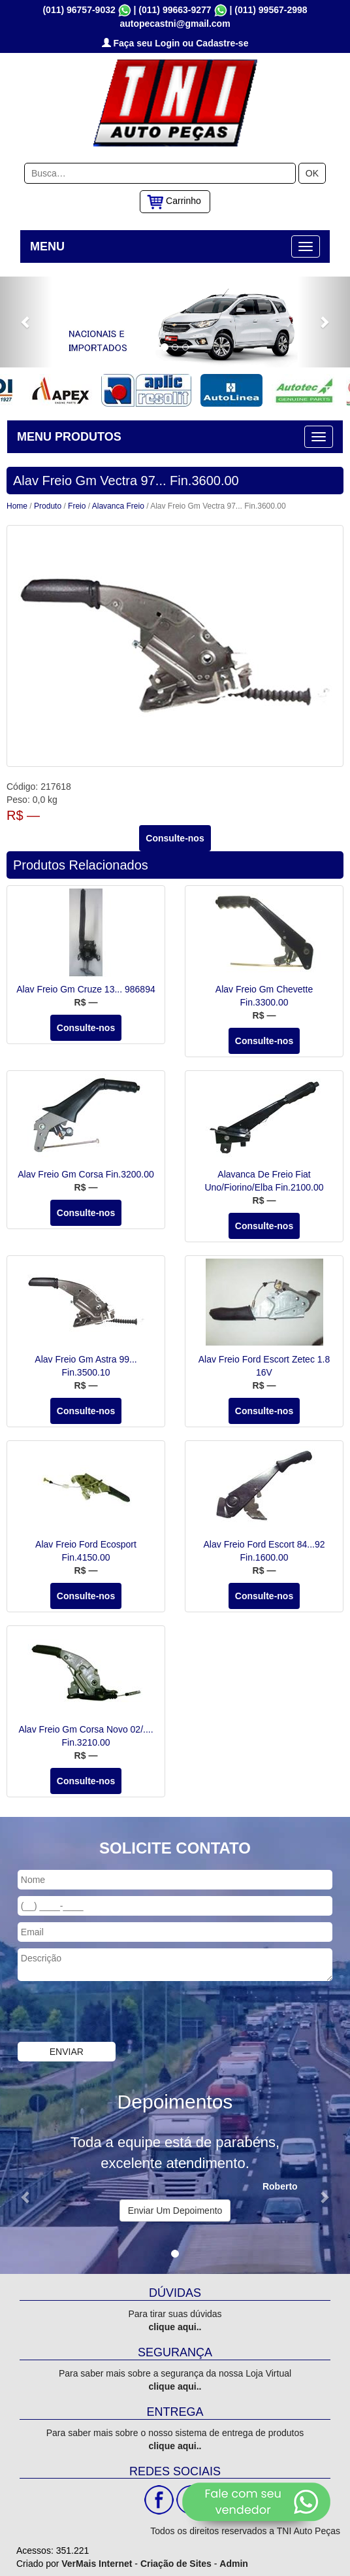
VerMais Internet (96, 2563)
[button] (26, 322)
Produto (47, 506)
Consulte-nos (175, 838)
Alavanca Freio (118, 506)
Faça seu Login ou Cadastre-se (175, 43)
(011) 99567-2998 (270, 10)
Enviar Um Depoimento (175, 2210)
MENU (47, 246)
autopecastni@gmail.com (174, 23)
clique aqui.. (175, 2327)
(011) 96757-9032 (78, 10)
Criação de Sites (176, 2563)
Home (17, 506)
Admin (233, 2563)
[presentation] (99, 2013)
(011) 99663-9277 (174, 10)
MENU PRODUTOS (69, 436)
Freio (77, 506)
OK (312, 173)
